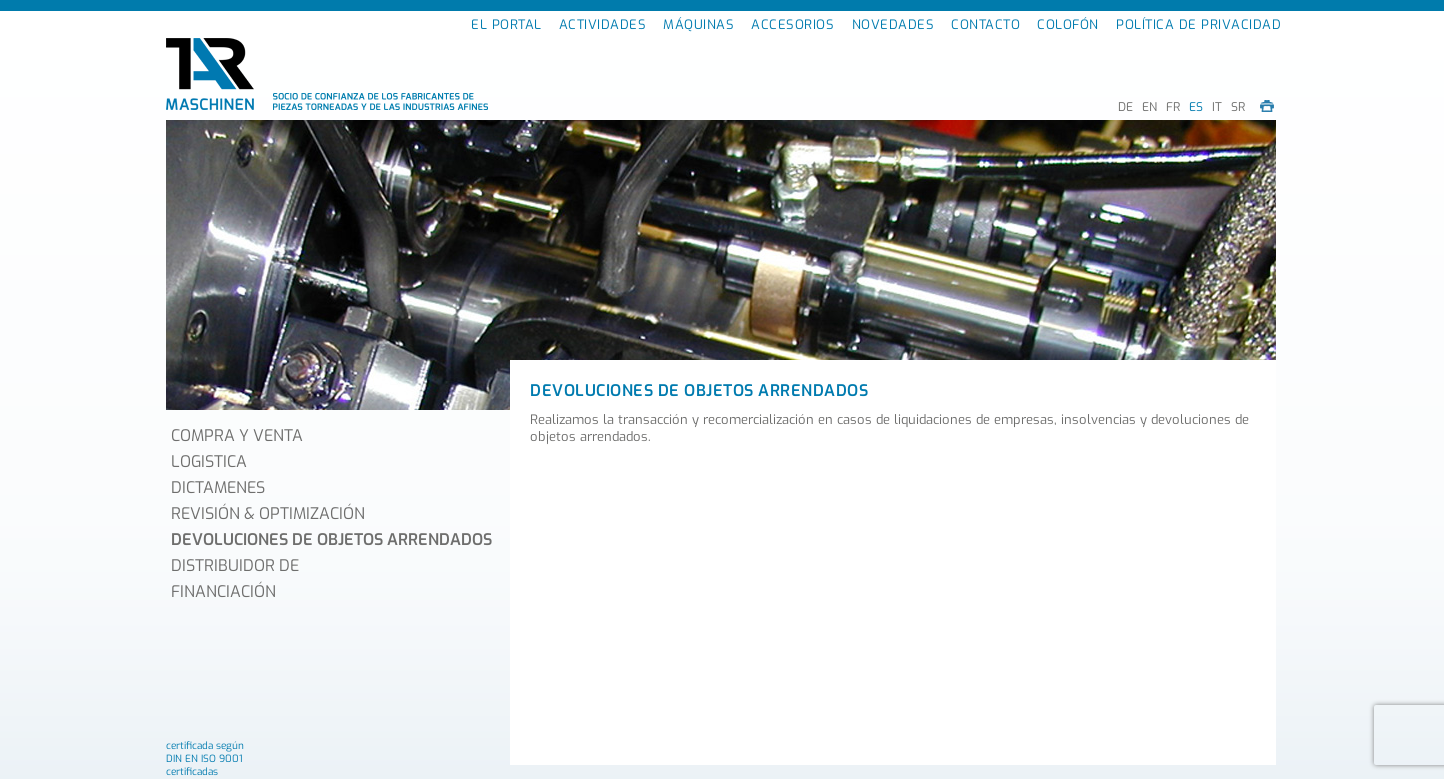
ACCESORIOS (792, 24)
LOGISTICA (209, 461)
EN (1149, 107)
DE (1125, 107)
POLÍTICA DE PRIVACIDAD (1198, 24)
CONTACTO (985, 24)
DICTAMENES (218, 487)
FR (1173, 107)
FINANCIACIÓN (223, 591)
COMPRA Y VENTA (237, 435)
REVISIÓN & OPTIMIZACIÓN (268, 513)
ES (1196, 107)
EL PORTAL (506, 24)
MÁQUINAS (698, 24)
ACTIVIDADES (603, 24)
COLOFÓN (1068, 24)
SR (1238, 107)
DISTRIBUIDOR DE (235, 565)
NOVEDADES (893, 24)
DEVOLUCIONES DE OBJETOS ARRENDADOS (331, 539)
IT (1217, 107)
